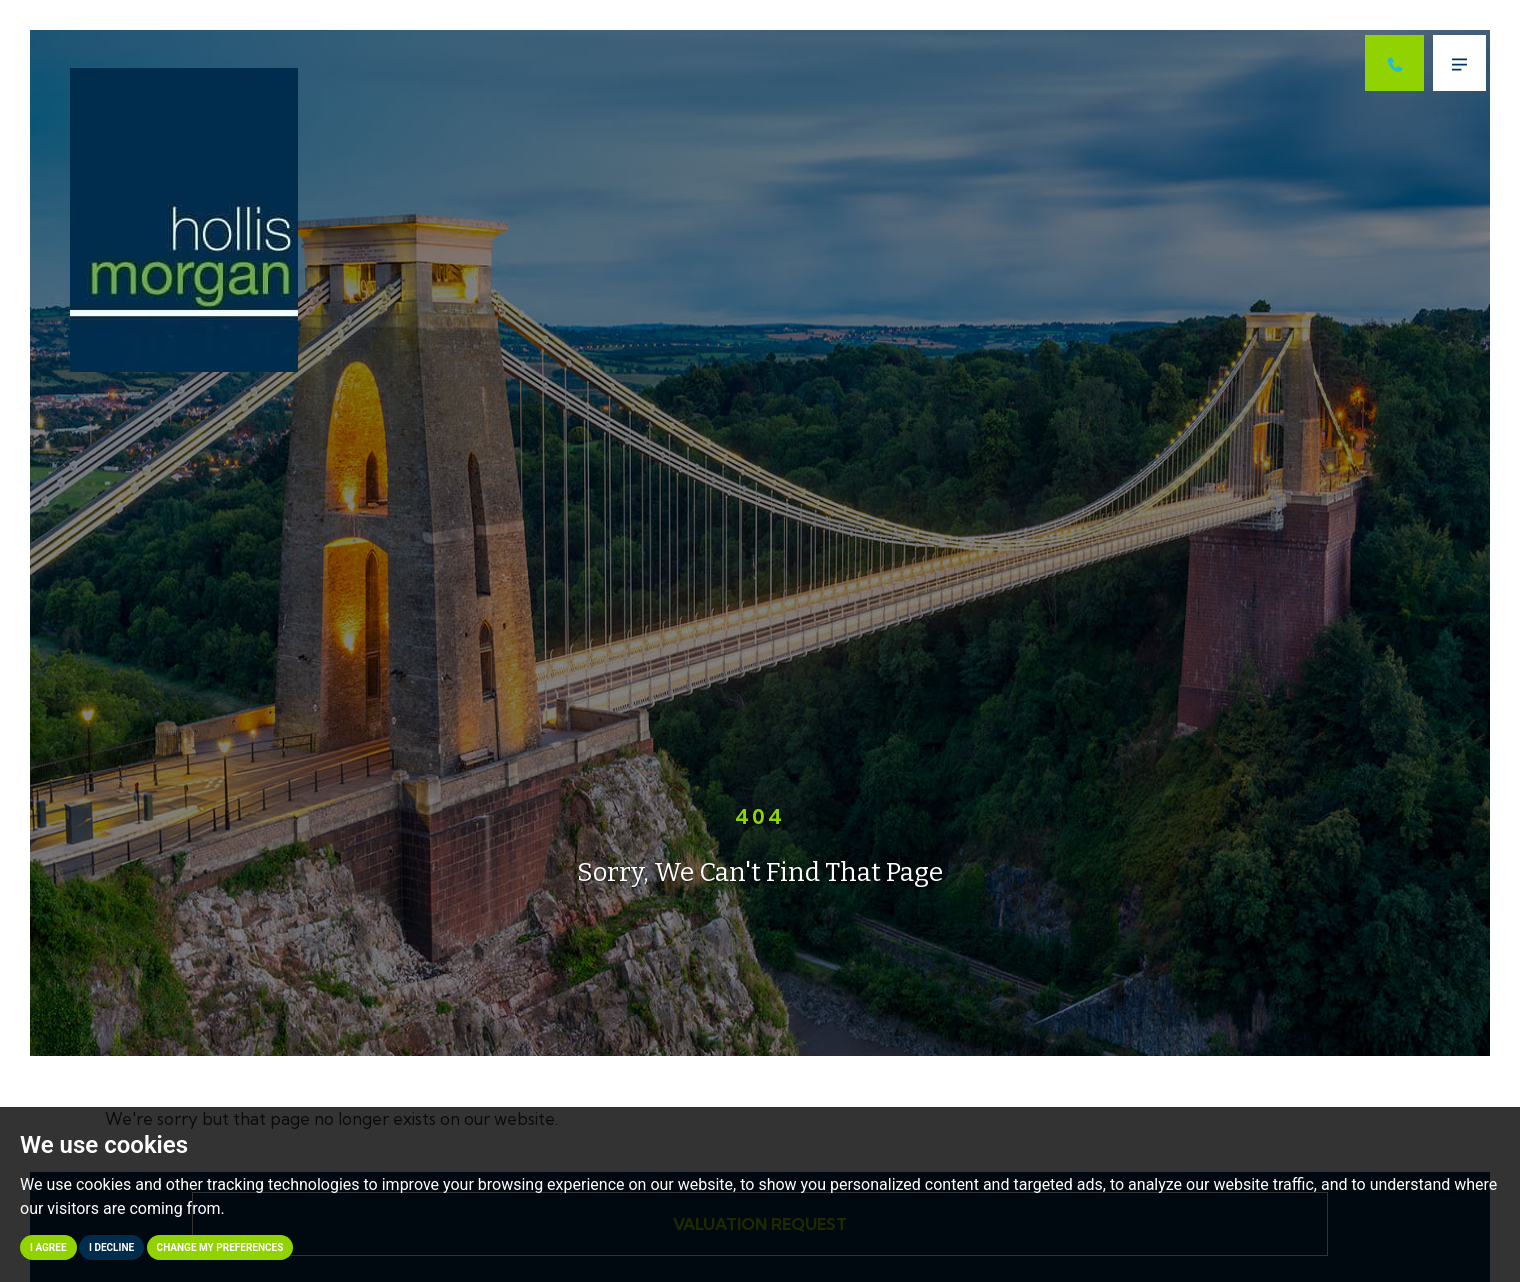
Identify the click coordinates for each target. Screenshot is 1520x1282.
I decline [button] (111, 1247)
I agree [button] (48, 1247)
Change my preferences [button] (220, 1247)
